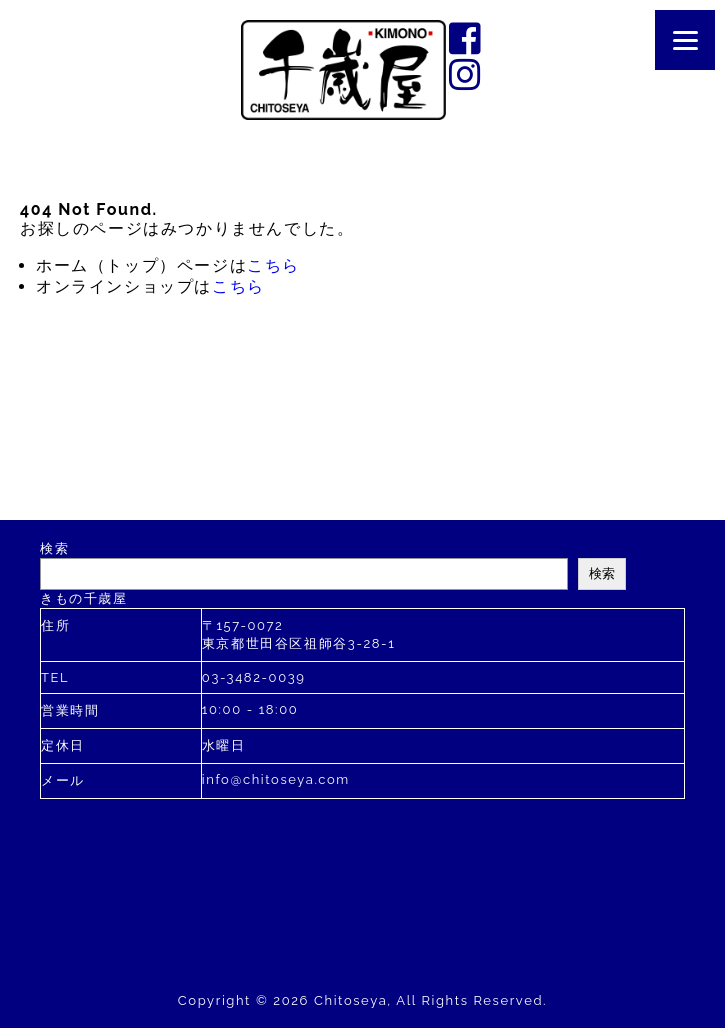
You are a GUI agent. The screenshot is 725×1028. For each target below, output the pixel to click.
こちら (273, 265)
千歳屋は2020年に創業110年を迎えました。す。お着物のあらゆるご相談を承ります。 (343, 70)
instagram (467, 74)
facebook (467, 38)
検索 (54, 548)
